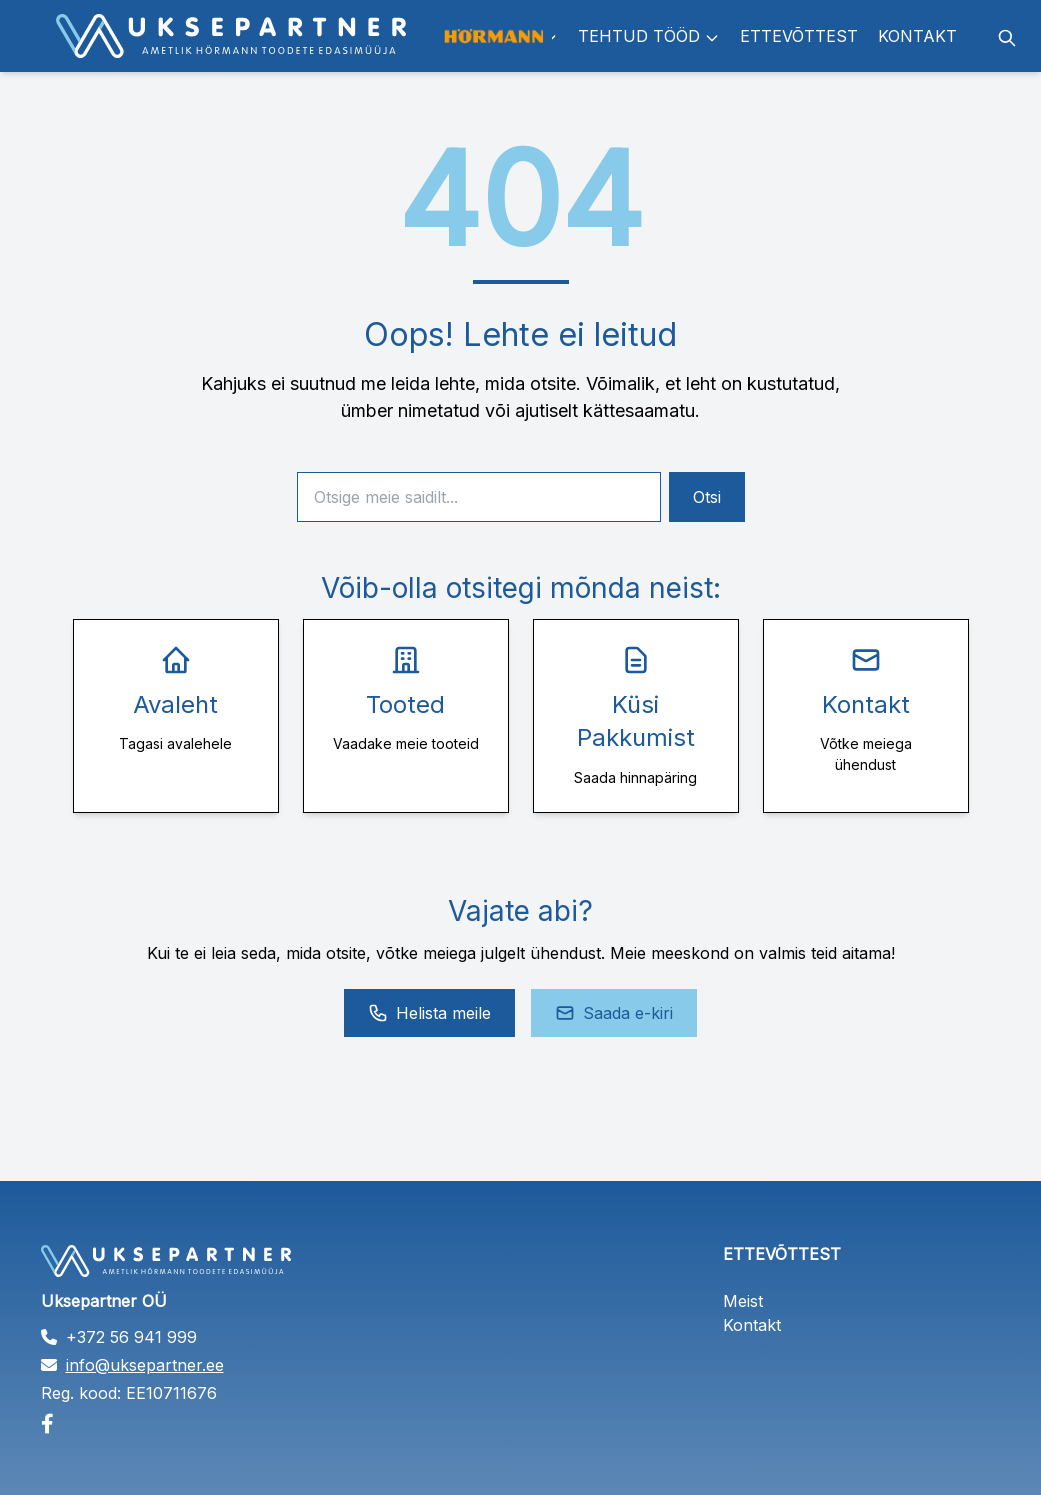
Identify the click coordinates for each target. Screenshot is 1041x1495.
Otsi (707, 497)
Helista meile (429, 1013)
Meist (743, 1301)
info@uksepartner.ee (145, 1365)
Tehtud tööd (649, 36)
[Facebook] (179, 1424)
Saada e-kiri (614, 1013)
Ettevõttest (799, 36)
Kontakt (917, 36)
